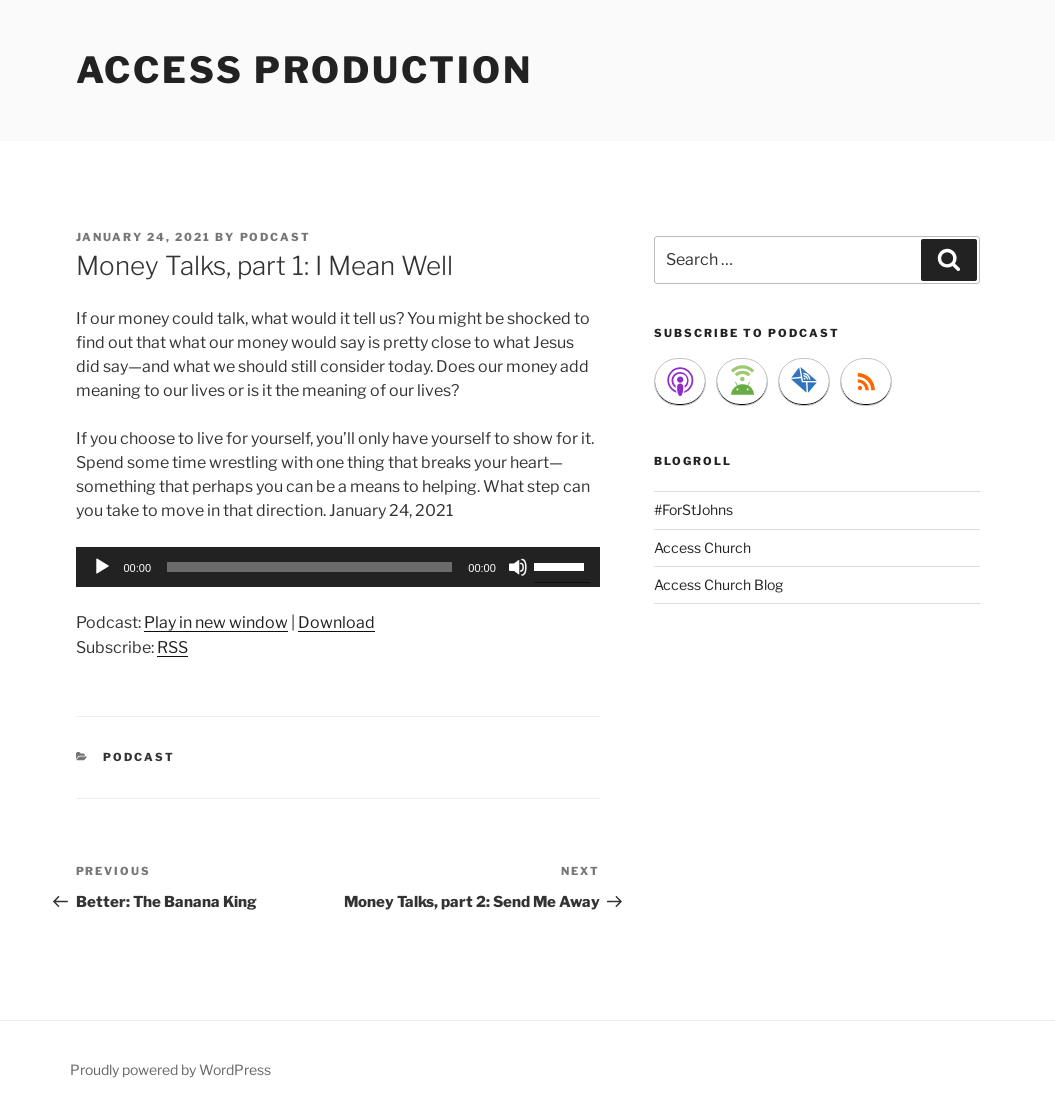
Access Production (304, 70)
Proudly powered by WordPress (170, 1069)
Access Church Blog (718, 584)
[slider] (309, 567)
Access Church (702, 547)
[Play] (102, 567)
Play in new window (216, 622)
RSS (172, 647)
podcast (276, 237)
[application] (338, 567)
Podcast (139, 757)
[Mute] (518, 567)
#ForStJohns (693, 509)
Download (336, 622)
